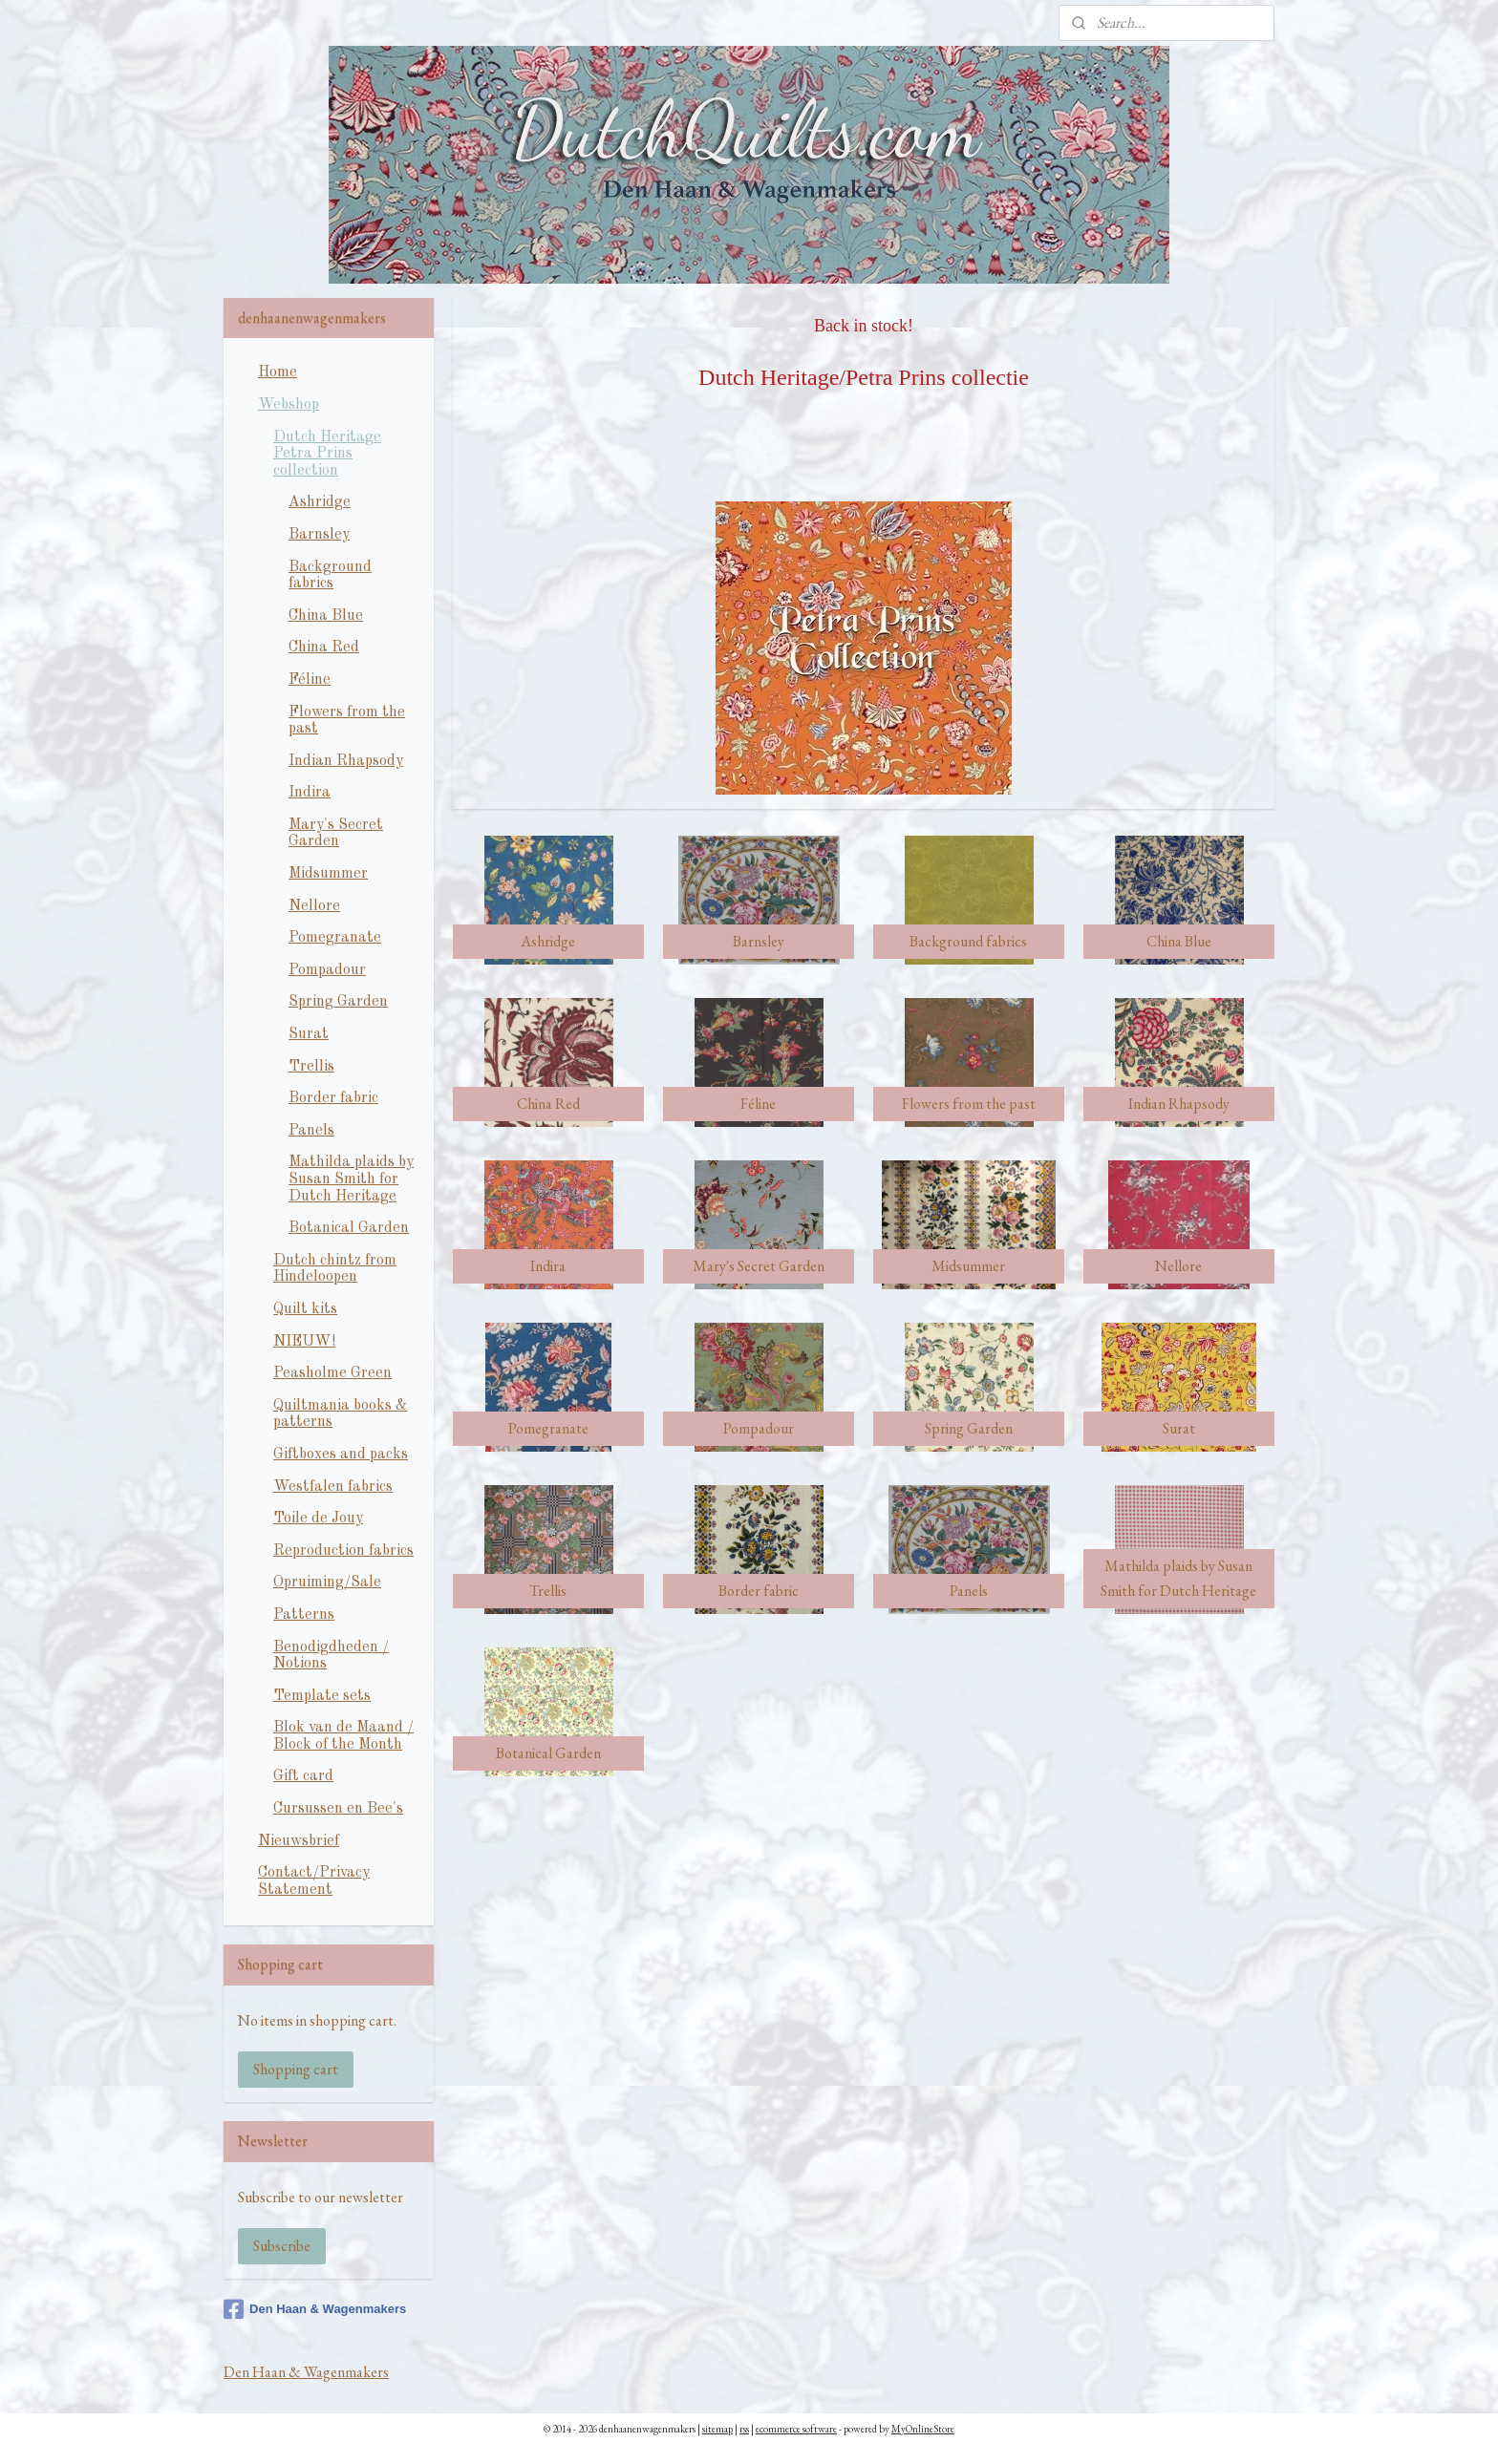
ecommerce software (796, 2428)
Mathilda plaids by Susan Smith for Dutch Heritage (351, 1179)
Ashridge (320, 502)
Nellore (314, 906)
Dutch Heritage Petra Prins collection (327, 454)
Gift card (303, 1776)
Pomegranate (335, 937)
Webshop (288, 405)
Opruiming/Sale (327, 1582)
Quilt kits (305, 1309)
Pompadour (327, 970)
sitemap (717, 2428)
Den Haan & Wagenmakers (315, 2309)
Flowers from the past (347, 721)
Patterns (303, 1615)
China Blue (326, 616)
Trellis (311, 1066)
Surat (309, 1034)
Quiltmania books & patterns (340, 1414)
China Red (324, 647)
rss (744, 2428)
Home (277, 372)
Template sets (322, 1696)
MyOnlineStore (922, 2428)
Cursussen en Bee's (338, 1808)
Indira (310, 792)
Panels (311, 1130)
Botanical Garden (349, 1228)
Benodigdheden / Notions (331, 1656)
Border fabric (333, 1098)
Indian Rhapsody (346, 761)
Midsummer (328, 874)
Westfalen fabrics (333, 1487)
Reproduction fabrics (343, 1551)
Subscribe (281, 2246)
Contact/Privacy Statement (314, 1881)
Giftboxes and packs (340, 1454)
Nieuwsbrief (298, 1841)
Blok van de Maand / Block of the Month (343, 1736)
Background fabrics (330, 576)
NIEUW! (304, 1341)
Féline (310, 680)
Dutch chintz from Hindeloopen (334, 1269)
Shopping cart (295, 2069)
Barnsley (319, 534)
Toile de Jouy (318, 1518)
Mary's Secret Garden (336, 834)
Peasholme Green (332, 1373)
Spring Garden (338, 1001)
